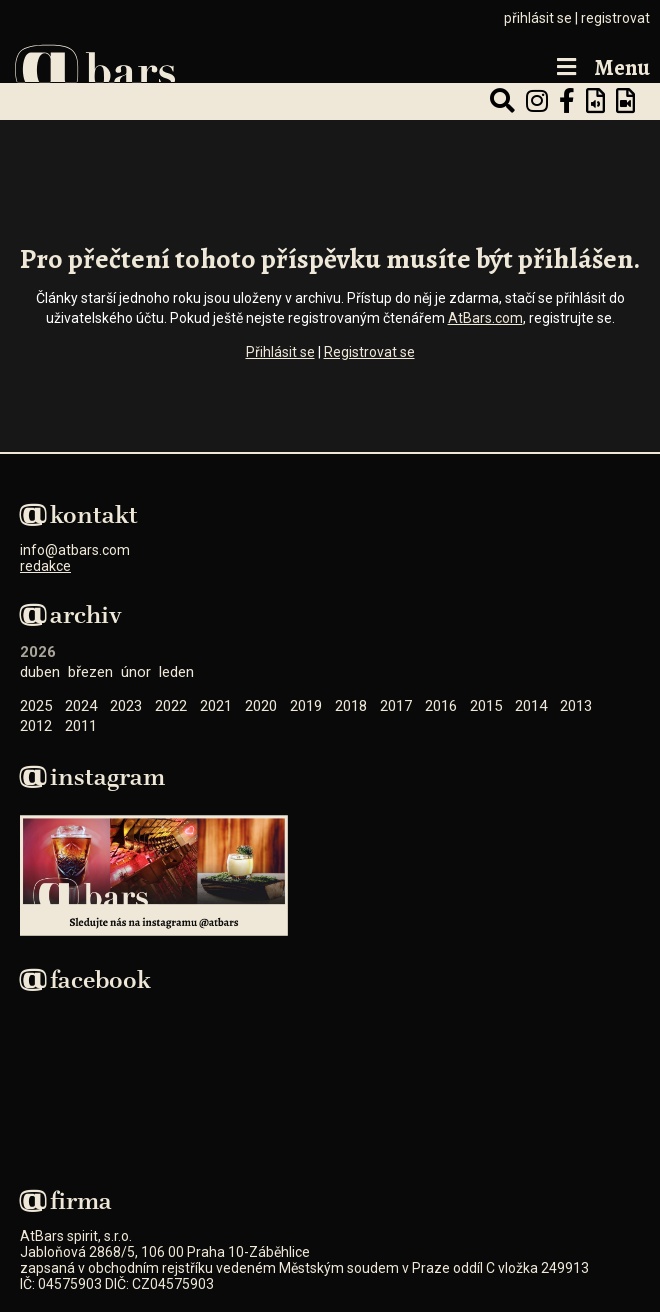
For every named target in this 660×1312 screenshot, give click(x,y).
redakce (45, 566)
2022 (171, 706)
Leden (176, 672)
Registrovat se (369, 352)
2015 (486, 706)
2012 (36, 726)
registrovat (615, 18)
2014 (531, 706)
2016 (441, 706)
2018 (351, 706)
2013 (576, 706)
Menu (601, 68)
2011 (81, 726)
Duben (40, 672)
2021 (216, 706)
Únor (136, 672)
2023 (126, 706)
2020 (261, 706)
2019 (306, 706)
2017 (396, 706)
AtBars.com (485, 318)
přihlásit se (538, 18)
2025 (36, 706)
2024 (81, 706)
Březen (90, 672)
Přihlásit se (280, 352)
